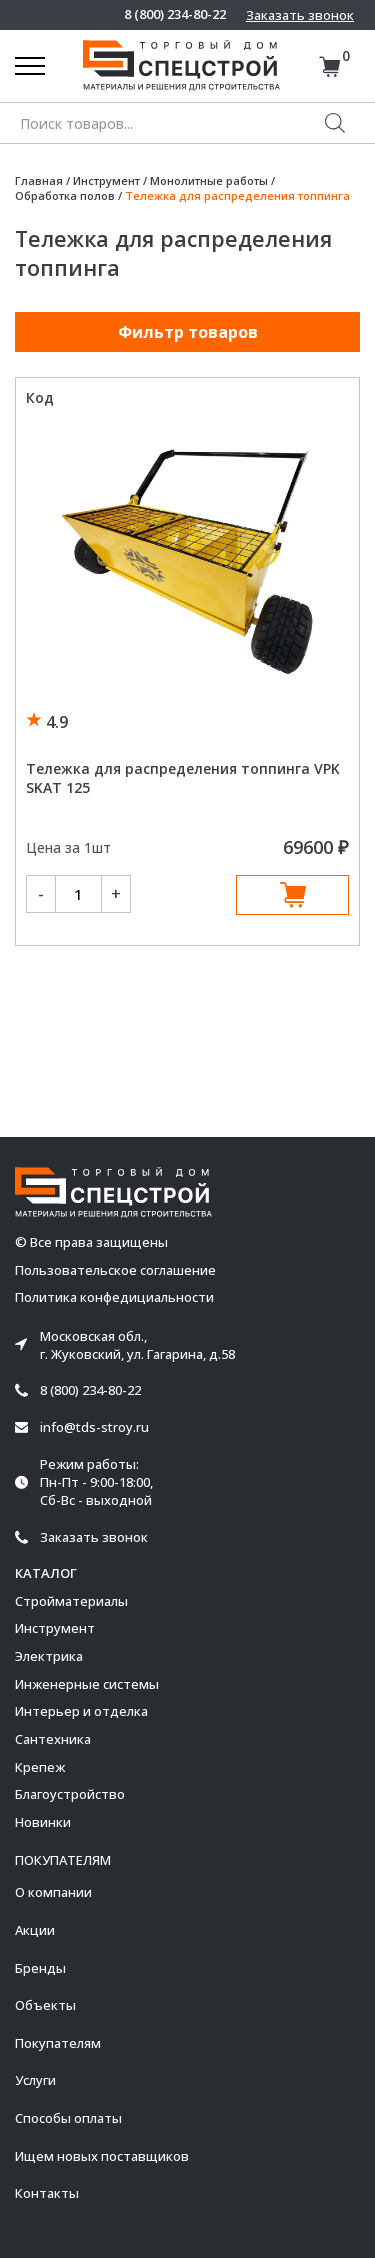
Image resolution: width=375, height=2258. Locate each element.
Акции (35, 1930)
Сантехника (53, 1739)
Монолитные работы (209, 180)
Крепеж (40, 1767)
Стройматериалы (71, 1601)
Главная (39, 180)
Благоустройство (70, 1794)
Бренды (40, 1968)
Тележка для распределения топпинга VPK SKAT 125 (183, 778)
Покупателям (58, 2043)
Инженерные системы (87, 1684)
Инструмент (106, 180)
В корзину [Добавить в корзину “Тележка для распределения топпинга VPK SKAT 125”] (292, 895)
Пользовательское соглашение (115, 1270)
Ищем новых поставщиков (102, 2156)
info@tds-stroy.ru (94, 1427)
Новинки (43, 1822)
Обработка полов (65, 195)
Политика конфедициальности (114, 1297)
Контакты (47, 2193)
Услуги (35, 2080)
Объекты (45, 2005)
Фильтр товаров (188, 332)
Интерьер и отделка (81, 1711)
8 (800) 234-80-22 (175, 14)
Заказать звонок (300, 15)
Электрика (49, 1656)
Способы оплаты (68, 2118)
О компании (53, 1892)
